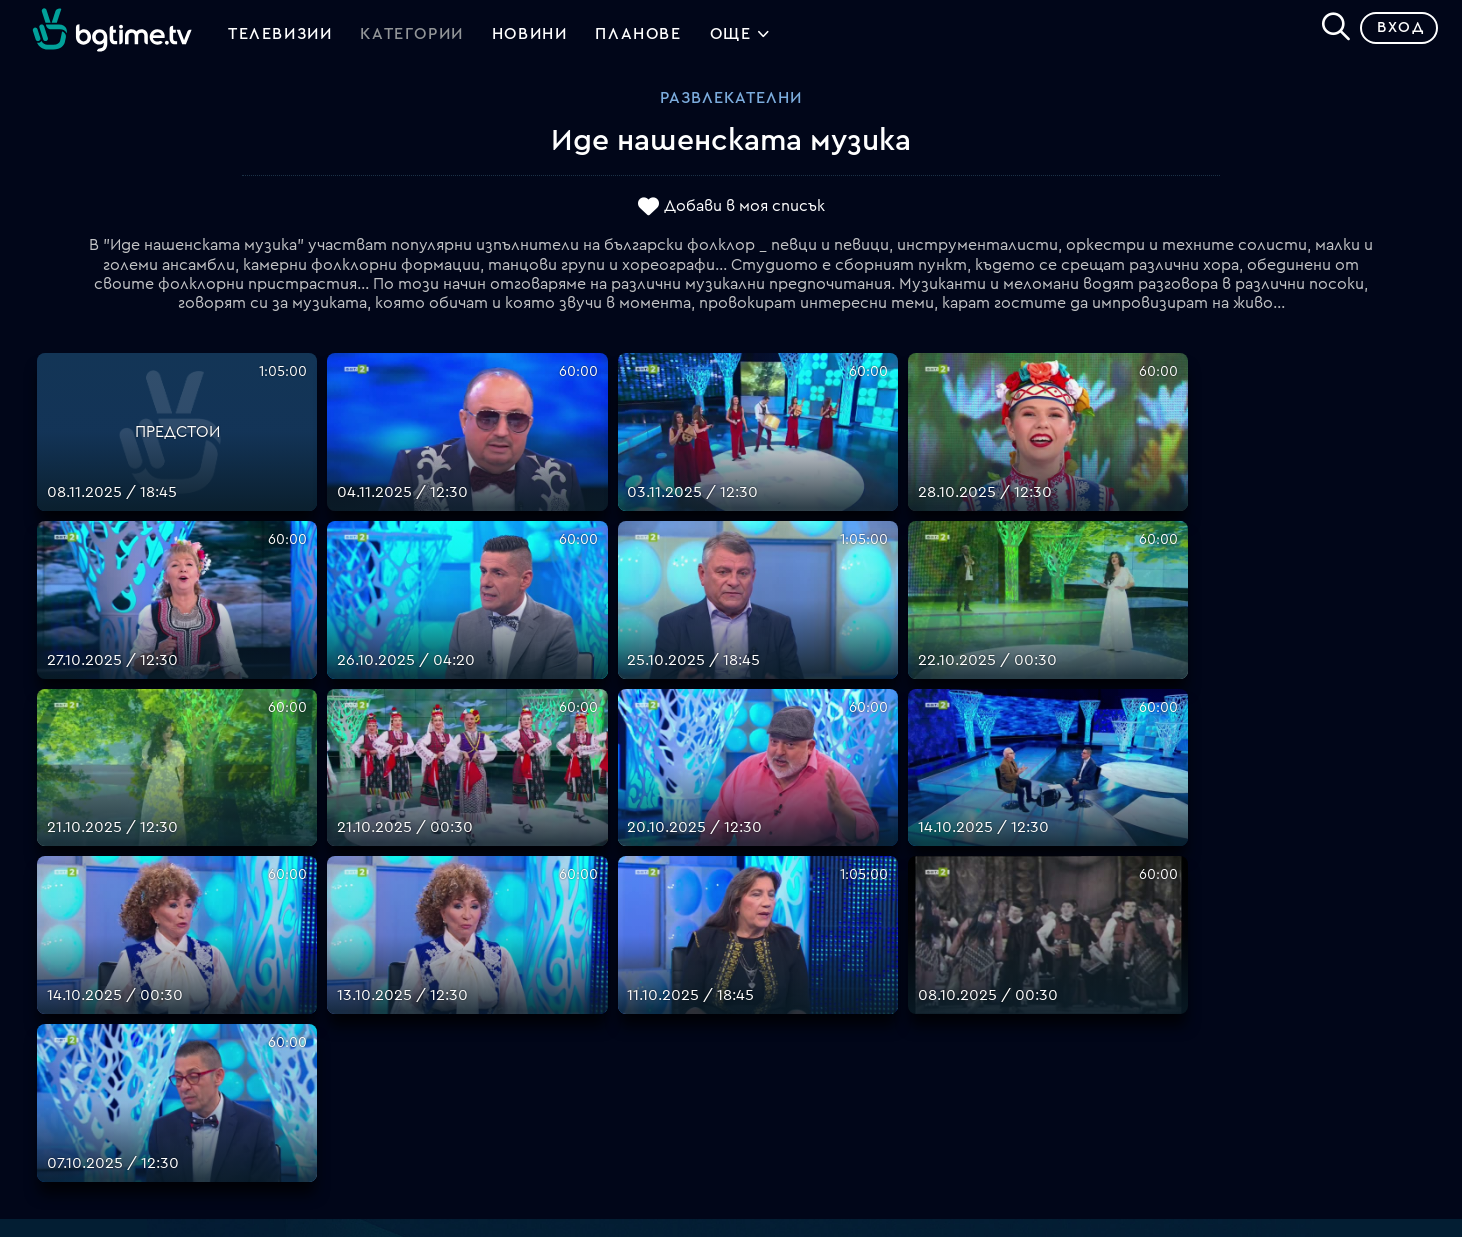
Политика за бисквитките (836, 1032)
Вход (1392, 34)
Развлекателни (731, 105)
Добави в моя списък (744, 213)
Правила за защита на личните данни (876, 1008)
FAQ (746, 888)
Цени (750, 960)
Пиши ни (763, 1056)
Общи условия (787, 984)
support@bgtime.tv (456, 1104)
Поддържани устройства (832, 936)
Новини (530, 38)
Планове (763, 912)
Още (740, 40)
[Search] (1328, 31)
